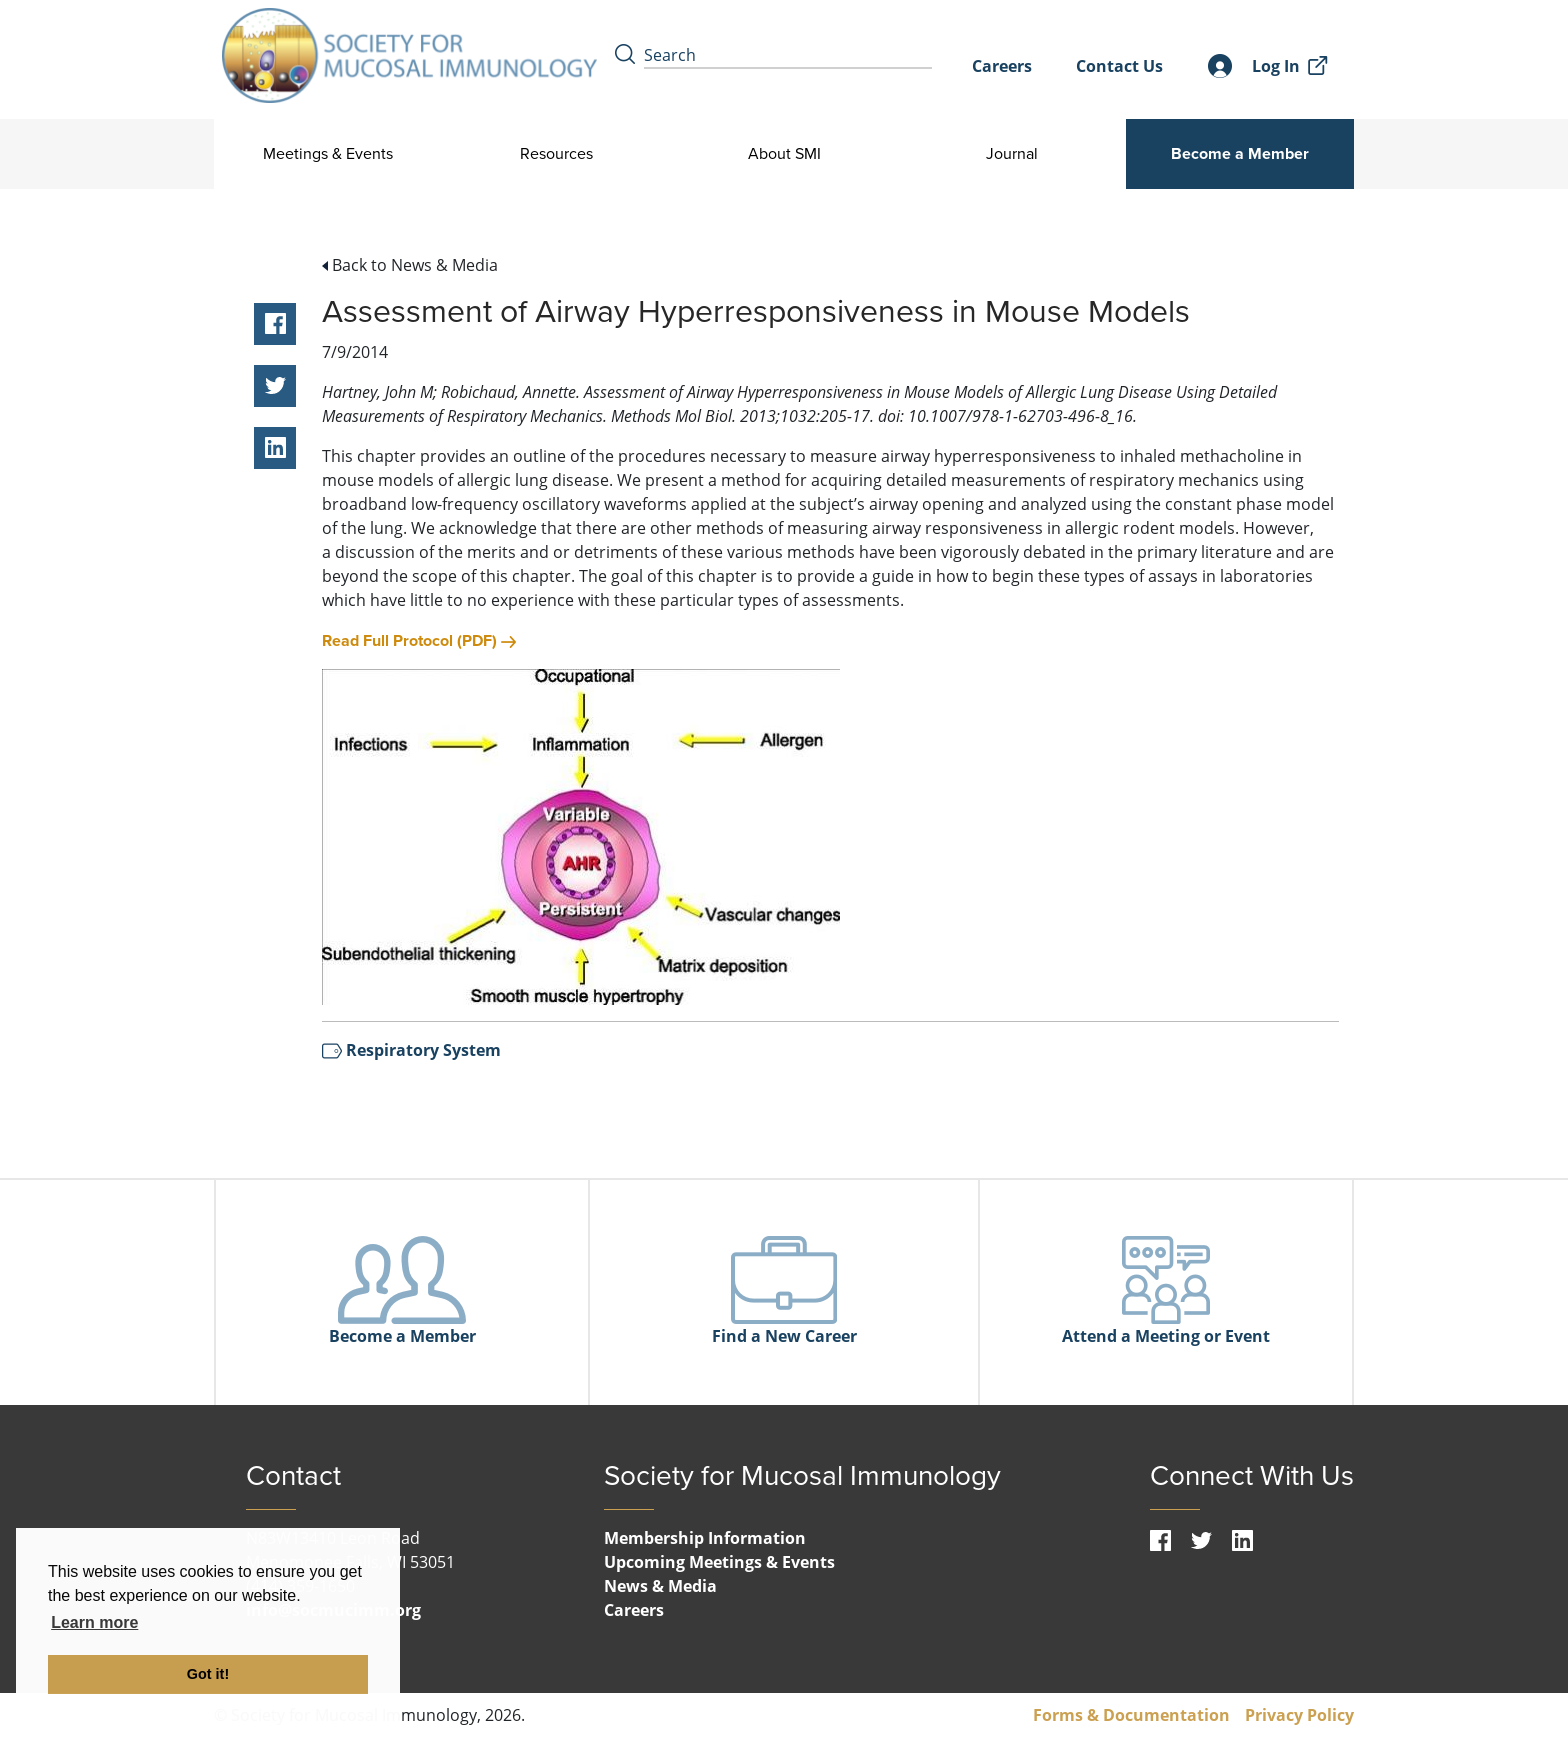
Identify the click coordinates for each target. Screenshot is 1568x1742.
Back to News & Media (410, 265)
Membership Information (705, 1538)
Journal (1012, 154)
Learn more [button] (94, 1622)
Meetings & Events (328, 154)
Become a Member (1240, 154)
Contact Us (1119, 66)
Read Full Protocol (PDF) (419, 641)
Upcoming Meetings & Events (719, 1562)
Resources (556, 154)
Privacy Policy (1299, 1715)
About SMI (784, 154)
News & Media (660, 1586)
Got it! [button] (208, 1674)
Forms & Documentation (1131, 1715)
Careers (1002, 66)
